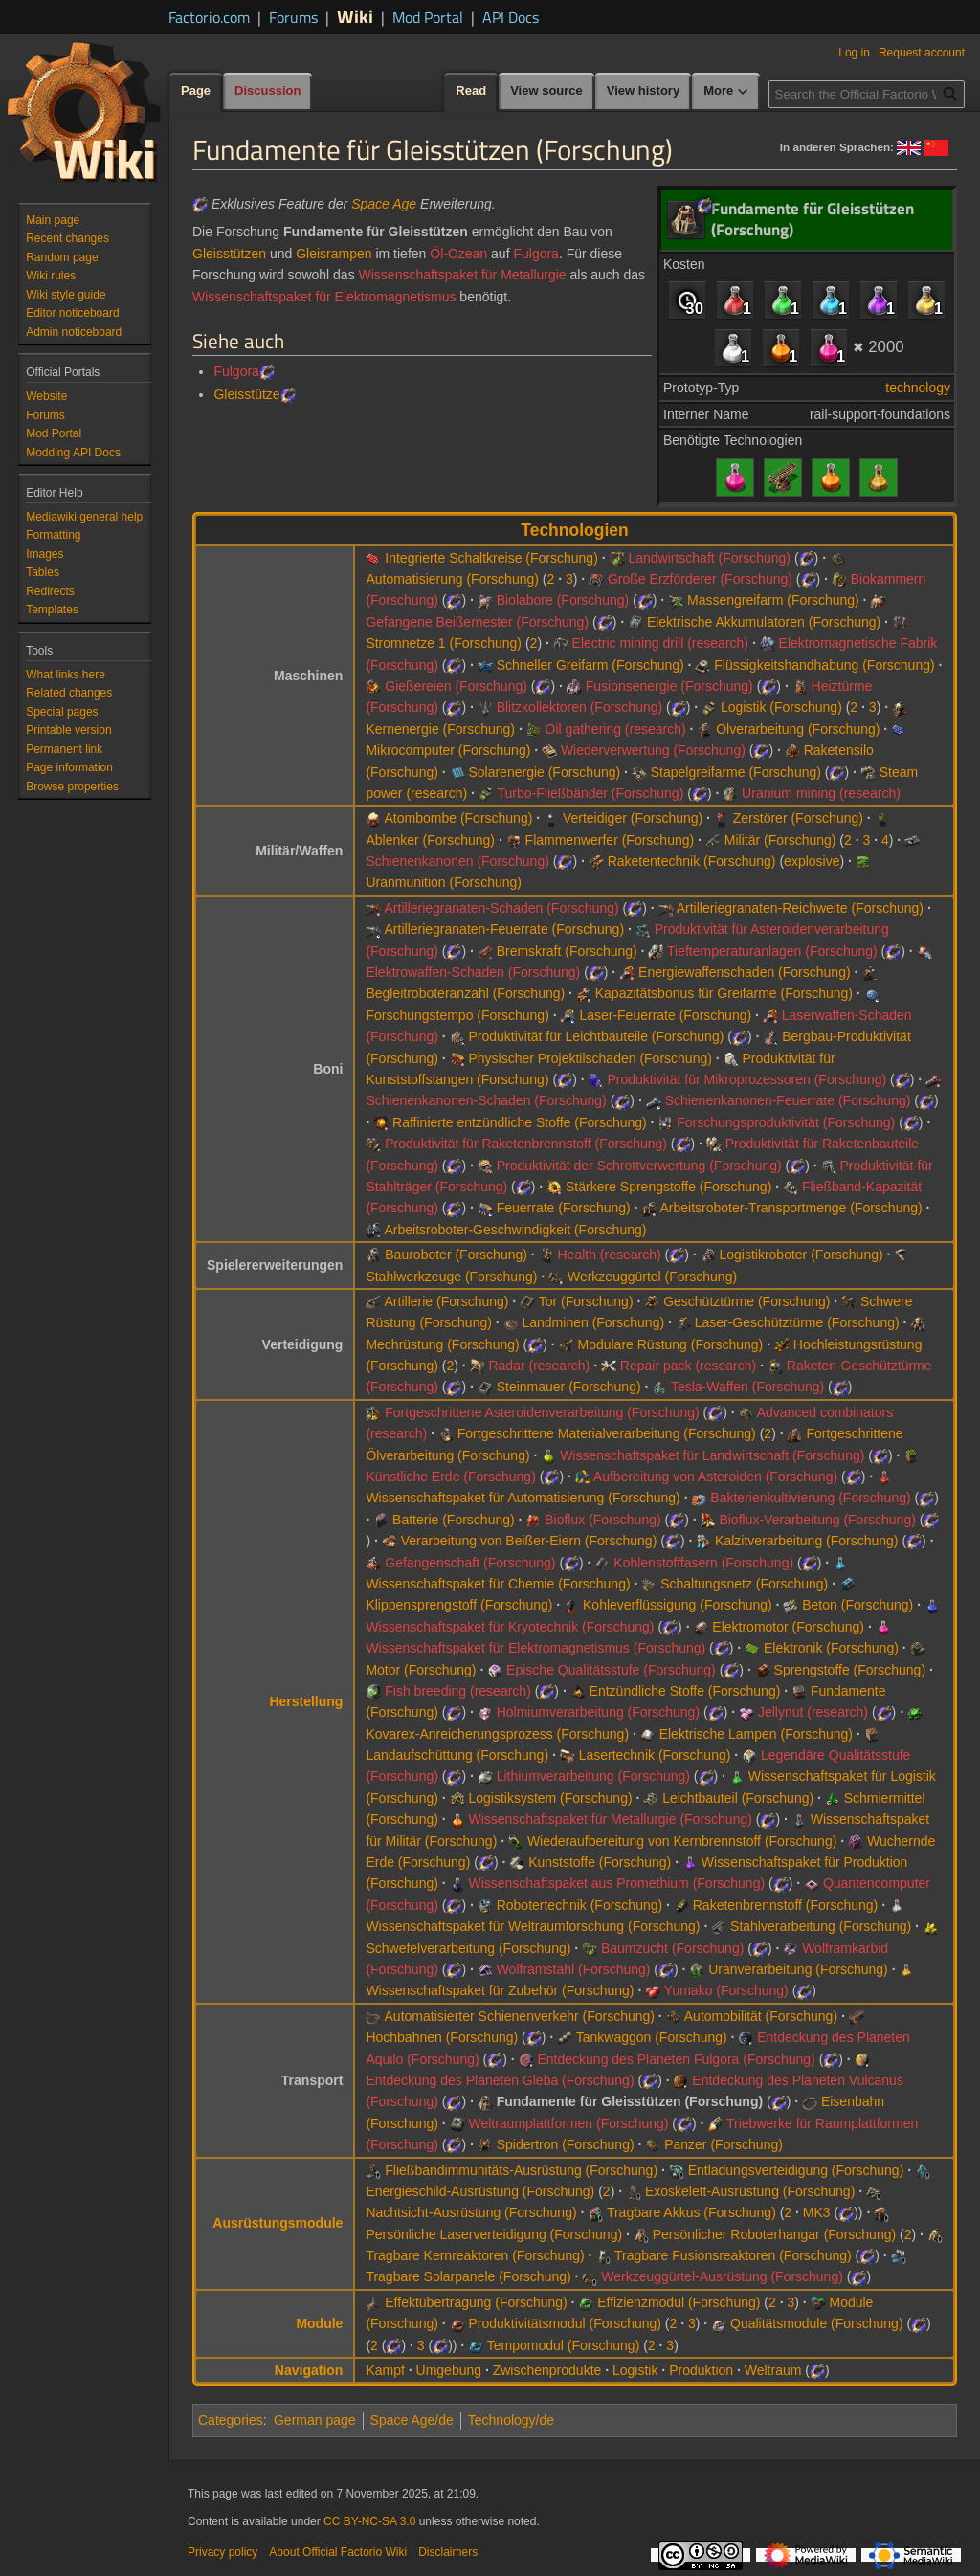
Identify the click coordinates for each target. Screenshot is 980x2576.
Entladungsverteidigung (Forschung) (796, 2170)
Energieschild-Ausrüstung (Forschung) (480, 2191)
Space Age (383, 203)
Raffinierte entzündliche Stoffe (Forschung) (519, 1122)
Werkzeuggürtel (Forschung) (652, 1276)
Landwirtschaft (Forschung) (709, 558)
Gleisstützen (229, 253)
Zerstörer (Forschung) (798, 818)
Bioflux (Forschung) (602, 1519)
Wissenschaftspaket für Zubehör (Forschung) (500, 1990)
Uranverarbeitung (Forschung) (798, 1969)
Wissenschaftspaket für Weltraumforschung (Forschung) (533, 1926)
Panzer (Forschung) (723, 2144)
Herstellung (306, 1701)
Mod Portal (427, 17)
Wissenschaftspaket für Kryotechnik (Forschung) (510, 1626)
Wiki (355, 16)
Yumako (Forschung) (726, 1990)
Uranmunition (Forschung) (444, 882)
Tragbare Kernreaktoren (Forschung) (475, 2255)
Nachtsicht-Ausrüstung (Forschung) (471, 2212)
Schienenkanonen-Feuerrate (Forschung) (788, 1100)
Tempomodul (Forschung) (563, 2345)
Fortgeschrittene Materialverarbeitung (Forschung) (606, 1433)
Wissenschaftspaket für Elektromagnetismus (324, 296)
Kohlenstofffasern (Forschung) (703, 1562)
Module (319, 2323)
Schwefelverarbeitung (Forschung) (468, 1948)
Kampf (385, 2370)
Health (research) (608, 1254)
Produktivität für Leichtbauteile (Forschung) (596, 1036)
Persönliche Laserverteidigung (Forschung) (494, 2234)
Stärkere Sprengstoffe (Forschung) (668, 1186)
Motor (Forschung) (421, 1669)
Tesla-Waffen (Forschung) (747, 1386)
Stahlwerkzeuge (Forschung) (451, 1276)
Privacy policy (222, 2552)
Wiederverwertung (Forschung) (653, 750)
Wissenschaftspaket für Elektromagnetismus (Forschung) (535, 1647)
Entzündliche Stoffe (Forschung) (685, 1691)
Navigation (309, 2370)
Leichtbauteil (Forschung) (737, 1798)
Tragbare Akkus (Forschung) (691, 2212)
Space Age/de (412, 2420)
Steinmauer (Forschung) (569, 1386)
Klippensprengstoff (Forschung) (459, 1604)
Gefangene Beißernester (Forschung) (477, 622)
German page (315, 2420)
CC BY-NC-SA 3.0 (369, 2521)
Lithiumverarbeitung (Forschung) (593, 1776)
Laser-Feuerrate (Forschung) (665, 1015)
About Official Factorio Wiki (338, 2552)
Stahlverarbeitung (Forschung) (820, 1926)
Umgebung (449, 2370)
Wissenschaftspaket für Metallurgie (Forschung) (609, 1819)
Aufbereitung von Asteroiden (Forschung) (715, 1476)
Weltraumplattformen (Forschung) (568, 2123)
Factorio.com (209, 17)
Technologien (574, 530)
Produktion (701, 2370)
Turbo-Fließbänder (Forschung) (591, 793)
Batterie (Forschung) (453, 1519)
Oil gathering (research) (616, 729)
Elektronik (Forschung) (831, 1647)
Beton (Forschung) (857, 1604)
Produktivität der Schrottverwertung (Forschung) (639, 1165)
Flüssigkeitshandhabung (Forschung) (824, 665)
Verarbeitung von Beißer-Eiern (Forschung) (529, 1540)
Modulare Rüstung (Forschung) (670, 1344)
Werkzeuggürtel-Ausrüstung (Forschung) (722, 2276)
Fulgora (535, 253)
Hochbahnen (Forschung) (442, 2037)
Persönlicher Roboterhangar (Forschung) (774, 2234)
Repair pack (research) (688, 1365)
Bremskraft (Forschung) (567, 951)
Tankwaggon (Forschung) (651, 2037)
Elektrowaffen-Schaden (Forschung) (473, 972)
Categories (230, 2420)
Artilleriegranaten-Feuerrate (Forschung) (505, 929)
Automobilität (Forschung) (760, 2016)
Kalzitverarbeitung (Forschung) (806, 1540)
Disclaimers (448, 2552)
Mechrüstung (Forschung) (442, 1344)
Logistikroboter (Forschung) (800, 1254)
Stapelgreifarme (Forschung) (736, 772)
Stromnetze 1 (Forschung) (444, 643)
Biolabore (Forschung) (563, 600)
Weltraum (773, 2370)
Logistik (634, 2370)
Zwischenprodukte (547, 2370)
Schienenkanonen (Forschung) (457, 861)
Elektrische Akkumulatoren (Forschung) (763, 622)
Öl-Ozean (458, 253)
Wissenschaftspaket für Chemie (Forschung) (498, 1583)
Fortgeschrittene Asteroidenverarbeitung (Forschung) (542, 1412)
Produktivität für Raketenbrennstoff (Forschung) (526, 1143)
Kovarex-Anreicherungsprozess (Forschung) (497, 1734)
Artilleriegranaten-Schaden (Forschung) (502, 908)
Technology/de (511, 2420)
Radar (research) (539, 1365)
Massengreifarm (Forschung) (773, 600)
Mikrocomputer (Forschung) (448, 750)
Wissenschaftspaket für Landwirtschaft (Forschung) (712, 1455)
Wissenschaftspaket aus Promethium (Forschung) (616, 1883)
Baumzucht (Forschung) (672, 1948)
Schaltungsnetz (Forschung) (744, 1583)
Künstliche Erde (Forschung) (450, 1476)
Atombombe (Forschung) (459, 818)
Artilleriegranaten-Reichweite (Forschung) (800, 908)
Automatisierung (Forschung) (452, 579)
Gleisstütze (246, 394)
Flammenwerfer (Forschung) (610, 840)
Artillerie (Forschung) (447, 1301)
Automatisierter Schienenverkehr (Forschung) (520, 2016)
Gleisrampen (333, 253)
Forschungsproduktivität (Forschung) (786, 1122)
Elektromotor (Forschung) (788, 1626)
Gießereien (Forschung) (456, 686)
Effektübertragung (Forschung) (476, 2302)
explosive (811, 861)
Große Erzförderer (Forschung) (700, 579)
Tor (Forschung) (586, 1301)
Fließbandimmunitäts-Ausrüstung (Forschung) (521, 2170)
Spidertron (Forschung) (566, 2144)
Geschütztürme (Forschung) (746, 1301)
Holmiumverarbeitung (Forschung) (598, 1712)
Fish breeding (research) (458, 1691)
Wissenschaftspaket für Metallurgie (463, 274)
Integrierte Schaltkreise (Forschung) (491, 558)
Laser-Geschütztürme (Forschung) (797, 1322)
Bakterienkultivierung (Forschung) (810, 1497)
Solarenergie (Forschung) (544, 772)
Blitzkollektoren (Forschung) (580, 707)
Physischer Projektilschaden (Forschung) (589, 1058)
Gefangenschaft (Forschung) (470, 1562)
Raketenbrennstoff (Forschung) (786, 1905)
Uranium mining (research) (821, 793)
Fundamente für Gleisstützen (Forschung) (630, 2101)
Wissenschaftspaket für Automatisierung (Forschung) (522, 1497)
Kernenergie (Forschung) (440, 729)
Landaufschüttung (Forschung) (457, 1755)
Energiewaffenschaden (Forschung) (744, 972)
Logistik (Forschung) (781, 707)
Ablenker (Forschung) (430, 840)
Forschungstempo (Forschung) (457, 1015)
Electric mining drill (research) (660, 643)
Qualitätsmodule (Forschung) (816, 2323)
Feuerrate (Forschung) (564, 1207)
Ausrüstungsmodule (277, 2223)
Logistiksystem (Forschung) (550, 1798)
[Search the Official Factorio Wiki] (866, 94)
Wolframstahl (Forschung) (574, 1969)
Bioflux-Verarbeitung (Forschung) (817, 1519)
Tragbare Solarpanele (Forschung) (468, 2276)
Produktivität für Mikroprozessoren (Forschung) (746, 1079)
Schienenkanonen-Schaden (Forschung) (486, 1100)
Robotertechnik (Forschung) (580, 1905)
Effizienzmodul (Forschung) (678, 2302)
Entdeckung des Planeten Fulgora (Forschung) (675, 2059)
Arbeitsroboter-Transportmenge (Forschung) (791, 1207)
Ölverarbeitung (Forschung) (798, 729)
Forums (293, 17)
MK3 (817, 2212)
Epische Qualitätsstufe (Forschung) (611, 1669)
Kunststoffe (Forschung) (599, 1862)
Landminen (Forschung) (593, 1322)
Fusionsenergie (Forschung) (669, 686)
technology (917, 387)
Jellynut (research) (813, 1712)
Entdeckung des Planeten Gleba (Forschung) (500, 2080)
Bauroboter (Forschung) (456, 1254)
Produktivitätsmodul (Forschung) (564, 2323)
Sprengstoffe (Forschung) (850, 1669)
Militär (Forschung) (780, 840)
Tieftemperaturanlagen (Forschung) (772, 951)
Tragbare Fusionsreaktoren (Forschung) (733, 2255)
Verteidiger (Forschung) (632, 818)
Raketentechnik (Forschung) (692, 861)
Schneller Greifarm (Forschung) (590, 665)
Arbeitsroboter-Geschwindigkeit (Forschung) (516, 1229)
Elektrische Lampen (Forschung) (756, 1734)
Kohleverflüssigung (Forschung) (677, 1604)
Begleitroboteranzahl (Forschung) (465, 993)
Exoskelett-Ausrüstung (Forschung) (750, 2191)
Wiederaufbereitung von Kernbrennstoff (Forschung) (681, 1841)
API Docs (510, 17)
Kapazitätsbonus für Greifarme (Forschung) (724, 993)
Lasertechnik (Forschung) (655, 1755)
